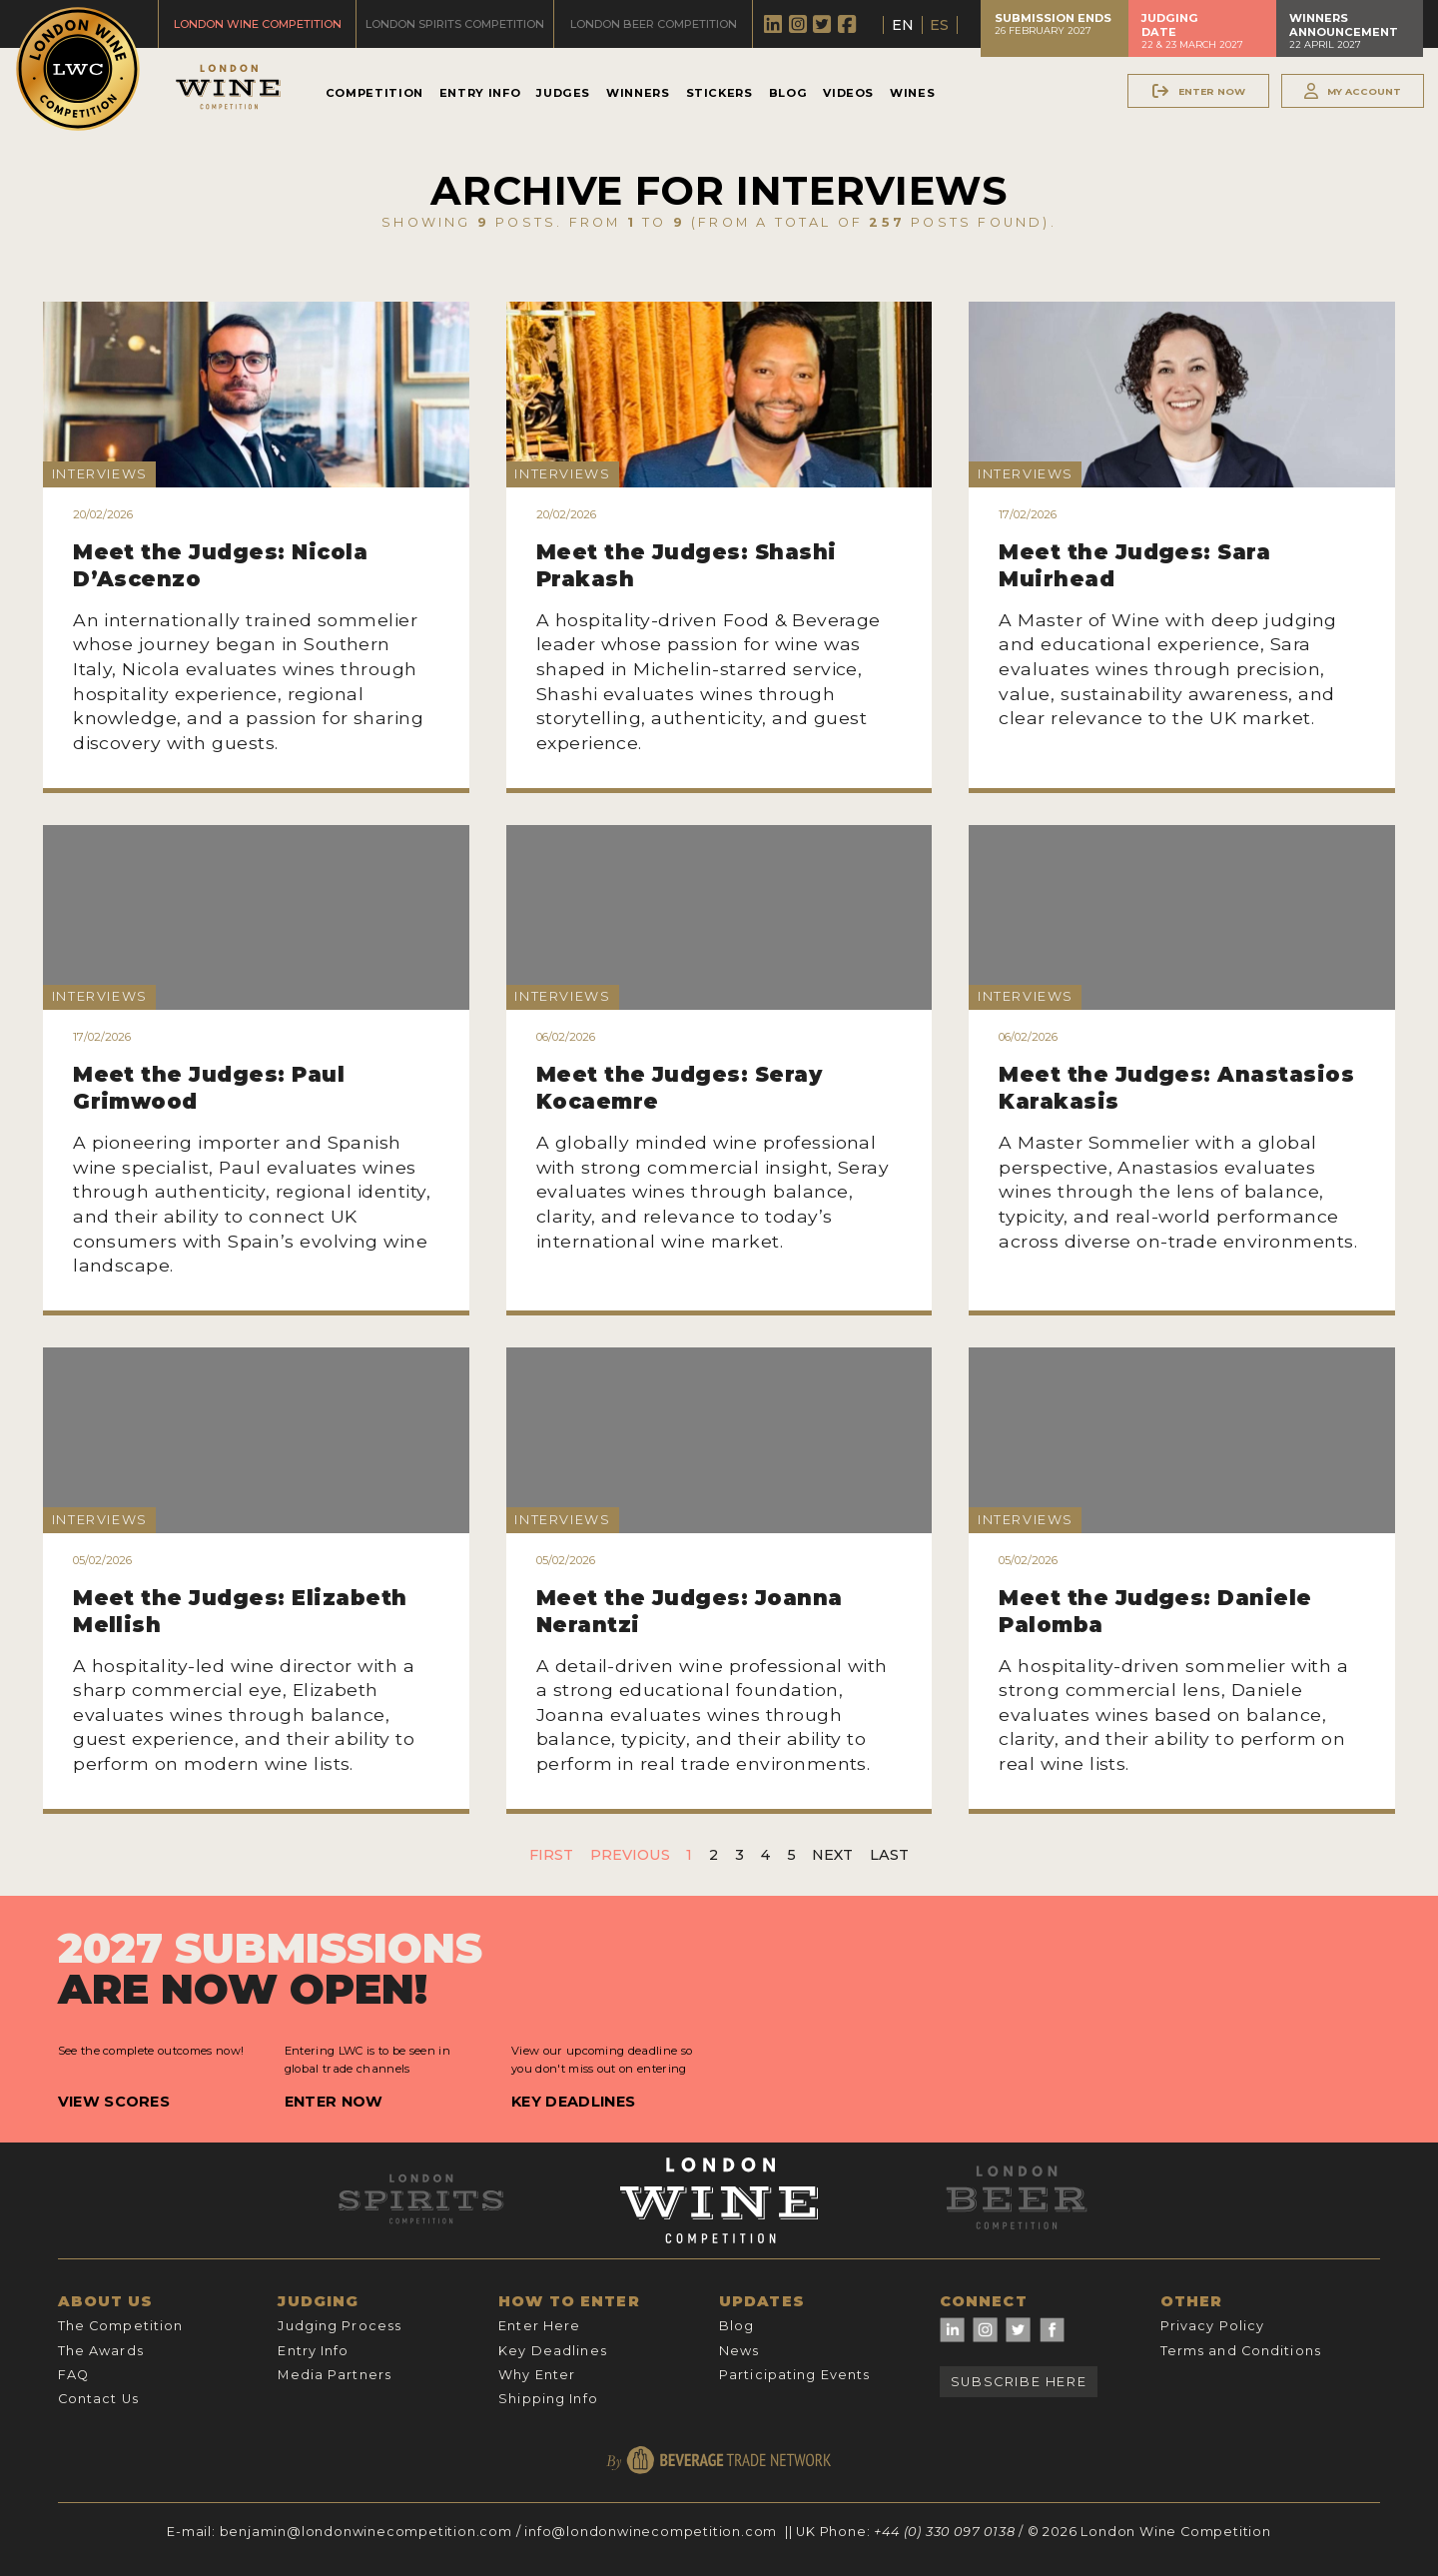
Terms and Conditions (1240, 2350)
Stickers (719, 93)
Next (832, 1855)
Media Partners (334, 2374)
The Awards (101, 2350)
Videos (848, 93)
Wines (912, 93)
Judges (563, 93)
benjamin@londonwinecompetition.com (366, 2531)
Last (889, 1855)
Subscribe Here (1018, 2381)
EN (903, 25)
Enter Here (539, 2325)
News (739, 2350)
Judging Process (339, 2325)
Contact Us (98, 2398)
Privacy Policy (1212, 2325)
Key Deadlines (573, 2102)
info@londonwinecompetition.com (650, 2531)
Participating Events (794, 2374)
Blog (788, 93)
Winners (637, 93)
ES (939, 25)
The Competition (121, 2325)
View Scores (114, 2102)
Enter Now (334, 2102)
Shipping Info (548, 2398)
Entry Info (479, 93)
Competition (374, 93)
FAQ (73, 2374)
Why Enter (536, 2374)
